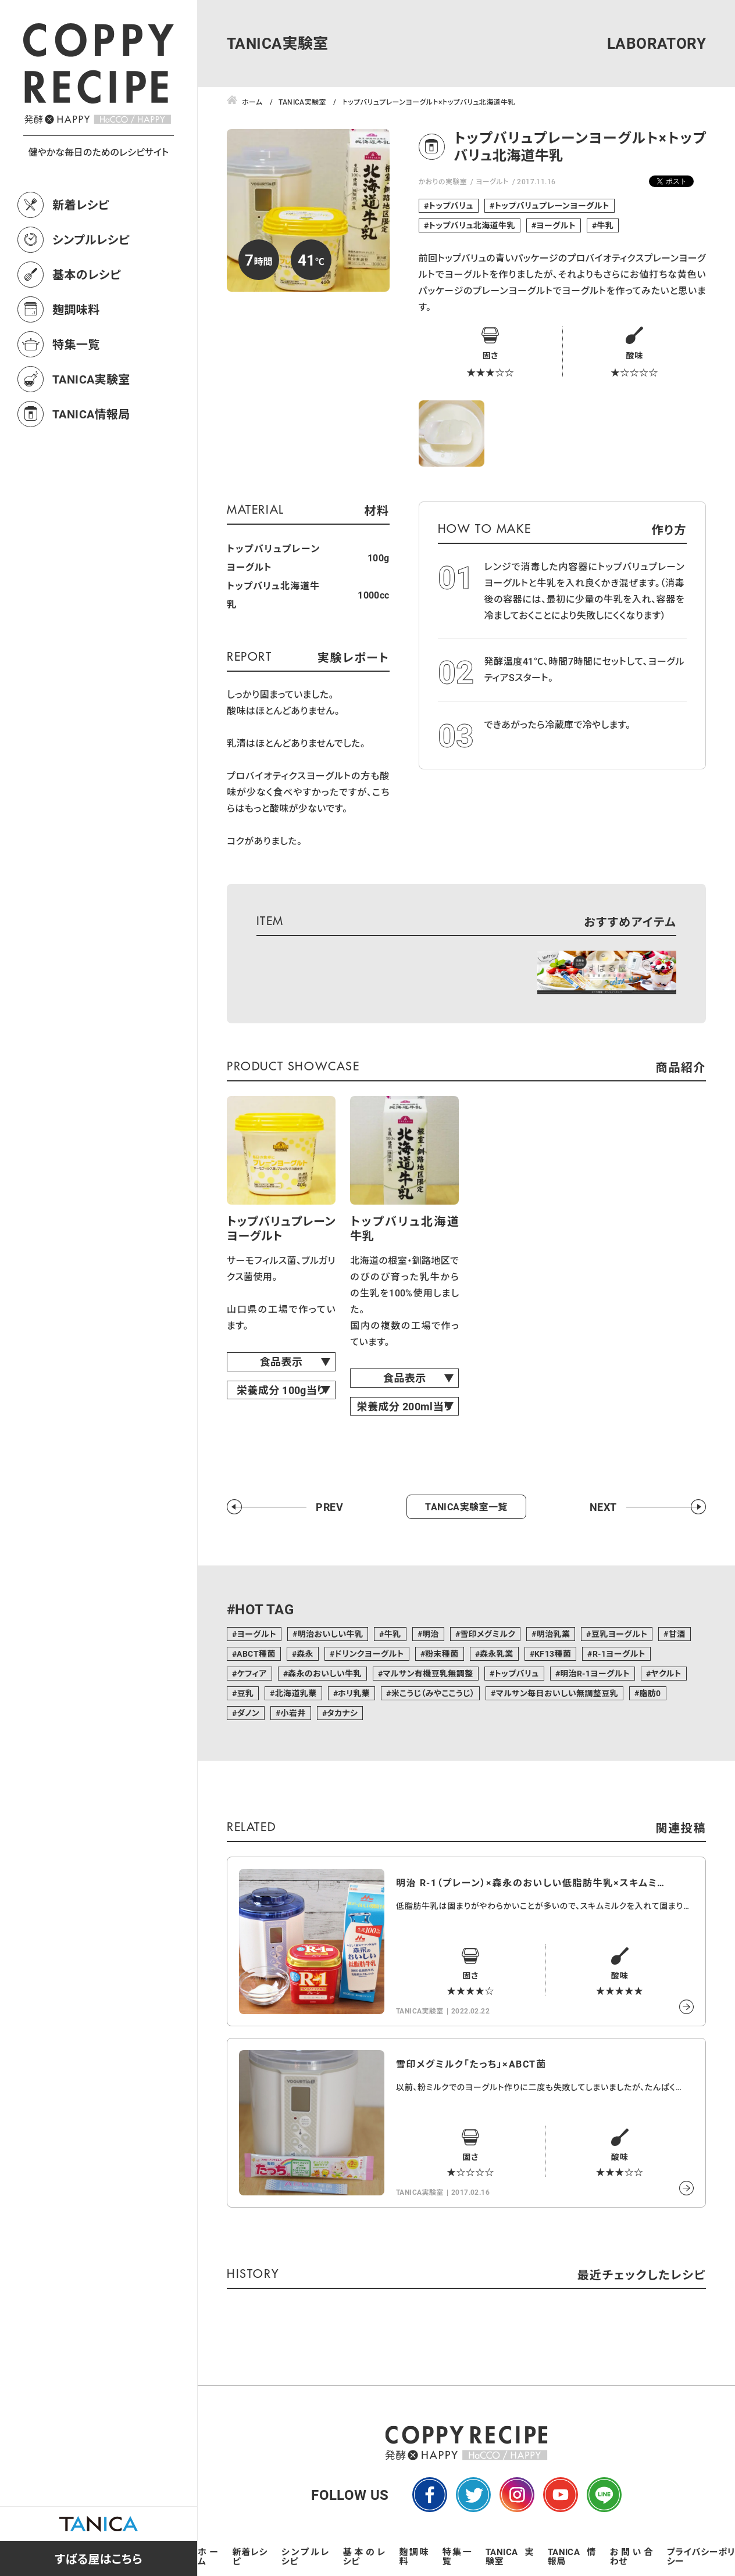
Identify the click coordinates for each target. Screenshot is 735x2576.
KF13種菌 (552, 1653)
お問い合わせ (631, 2556)
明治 (430, 1633)
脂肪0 (650, 1693)
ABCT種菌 (256, 1653)
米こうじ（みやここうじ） (433, 1693)
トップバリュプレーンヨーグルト (551, 205)
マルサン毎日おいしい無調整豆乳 (557, 1693)
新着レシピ (80, 204)
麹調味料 (76, 309)
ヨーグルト (492, 181)
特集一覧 (76, 344)
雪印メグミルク (487, 1633)
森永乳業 (496, 1653)
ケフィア (251, 1673)
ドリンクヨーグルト (369, 1653)
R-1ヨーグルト (619, 1653)
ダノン (248, 1712)
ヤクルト (666, 1673)
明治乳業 (553, 1633)
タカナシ (342, 1712)
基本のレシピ (86, 274)
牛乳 (605, 225)
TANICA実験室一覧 (466, 1506)
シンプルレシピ (91, 239)
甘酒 (677, 1633)
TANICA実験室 (91, 378)
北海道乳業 (296, 1693)
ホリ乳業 (354, 1693)
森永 (305, 1653)
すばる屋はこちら (98, 2558)
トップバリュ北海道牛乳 (472, 225)
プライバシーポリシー (701, 2556)
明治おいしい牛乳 (330, 1633)
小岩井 (292, 1712)
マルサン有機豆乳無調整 (428, 1673)
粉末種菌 (442, 1653)
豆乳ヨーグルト (619, 1633)
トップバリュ (451, 205)
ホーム (208, 2556)
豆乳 (245, 1693)
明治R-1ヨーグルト (595, 1673)
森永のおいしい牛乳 (325, 1673)
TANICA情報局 (91, 413)
